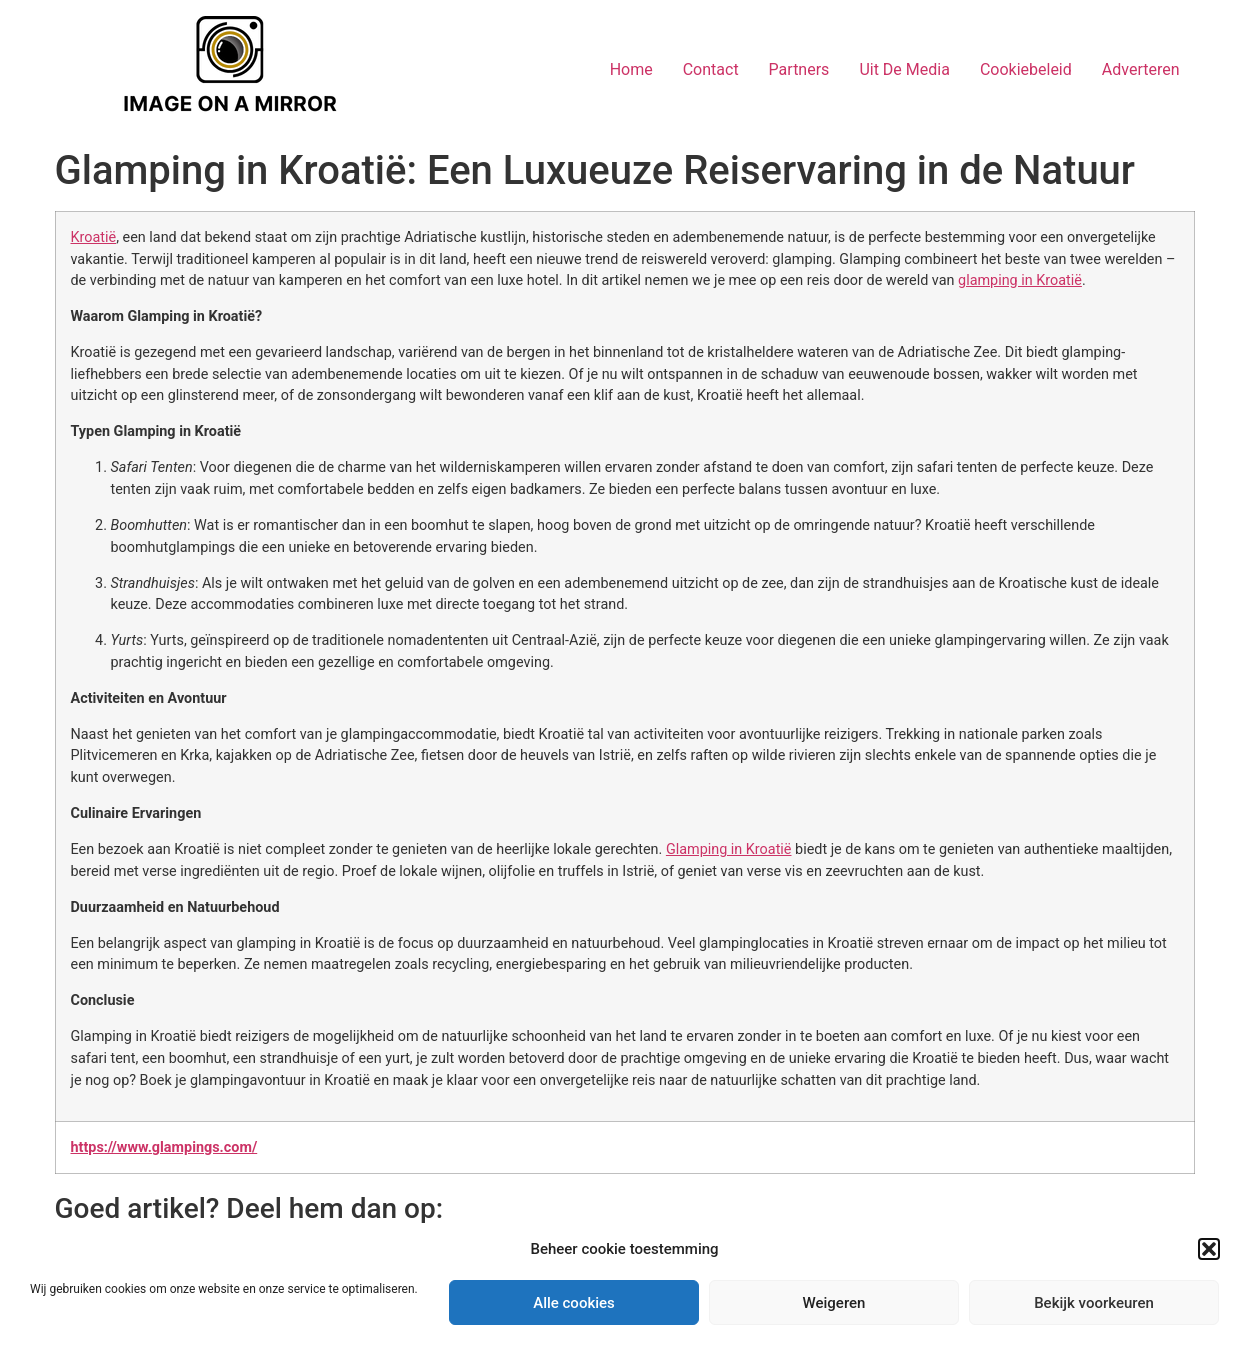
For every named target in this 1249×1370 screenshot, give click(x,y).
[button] (1209, 1249)
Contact (711, 69)
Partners (799, 69)
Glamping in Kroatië (729, 849)
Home (631, 69)
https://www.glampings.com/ (164, 1147)
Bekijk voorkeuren (1094, 1303)
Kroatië (94, 237)
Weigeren (834, 1303)
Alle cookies (574, 1303)
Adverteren (1141, 69)
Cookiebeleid (1026, 69)
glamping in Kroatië (1020, 280)
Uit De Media (904, 69)
